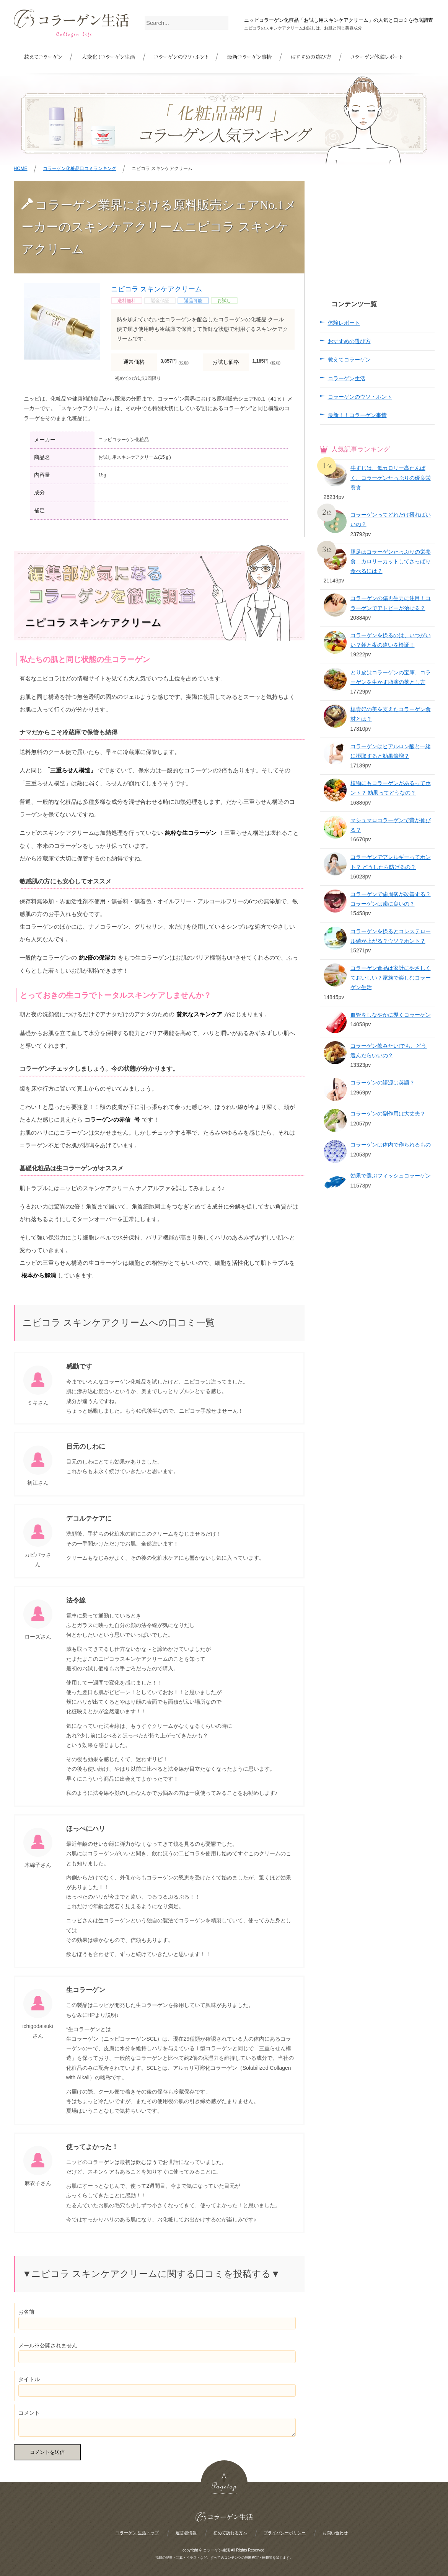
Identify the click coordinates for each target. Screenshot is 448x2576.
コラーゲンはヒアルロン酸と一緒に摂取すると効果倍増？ (390, 751)
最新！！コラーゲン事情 (357, 415)
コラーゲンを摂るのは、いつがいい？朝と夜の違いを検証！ (390, 640)
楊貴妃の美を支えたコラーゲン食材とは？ (390, 714)
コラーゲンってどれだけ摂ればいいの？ (390, 519)
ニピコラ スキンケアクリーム (156, 289)
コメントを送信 (47, 2452)
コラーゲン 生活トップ (137, 2532)
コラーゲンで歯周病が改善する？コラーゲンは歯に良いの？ (390, 899)
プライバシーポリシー (285, 2532)
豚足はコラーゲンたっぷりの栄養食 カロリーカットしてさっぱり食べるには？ (390, 561)
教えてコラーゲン (349, 360)
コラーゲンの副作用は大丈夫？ (387, 1114)
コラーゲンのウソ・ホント (360, 397)
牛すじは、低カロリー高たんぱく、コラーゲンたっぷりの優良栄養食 (390, 477)
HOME (21, 168)
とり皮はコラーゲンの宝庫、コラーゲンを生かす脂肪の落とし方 (390, 677)
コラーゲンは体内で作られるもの (390, 1145)
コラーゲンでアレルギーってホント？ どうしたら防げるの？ (390, 862)
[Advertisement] (377, 228)
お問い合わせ (335, 2532)
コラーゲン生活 (346, 378)
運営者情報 (186, 2532)
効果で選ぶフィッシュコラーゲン (390, 1176)
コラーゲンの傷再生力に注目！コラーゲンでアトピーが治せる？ (390, 603)
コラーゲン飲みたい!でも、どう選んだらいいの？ (388, 1050)
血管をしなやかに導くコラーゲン (390, 1015)
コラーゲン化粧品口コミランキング (79, 168)
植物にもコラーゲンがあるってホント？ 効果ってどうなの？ (390, 788)
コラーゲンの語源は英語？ (382, 1082)
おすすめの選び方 (349, 341)
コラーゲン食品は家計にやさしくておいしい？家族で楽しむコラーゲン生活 (390, 977)
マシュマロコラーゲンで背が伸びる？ (390, 825)
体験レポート (344, 323)
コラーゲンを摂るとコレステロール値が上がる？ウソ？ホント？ (390, 936)
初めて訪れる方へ (230, 2532)
